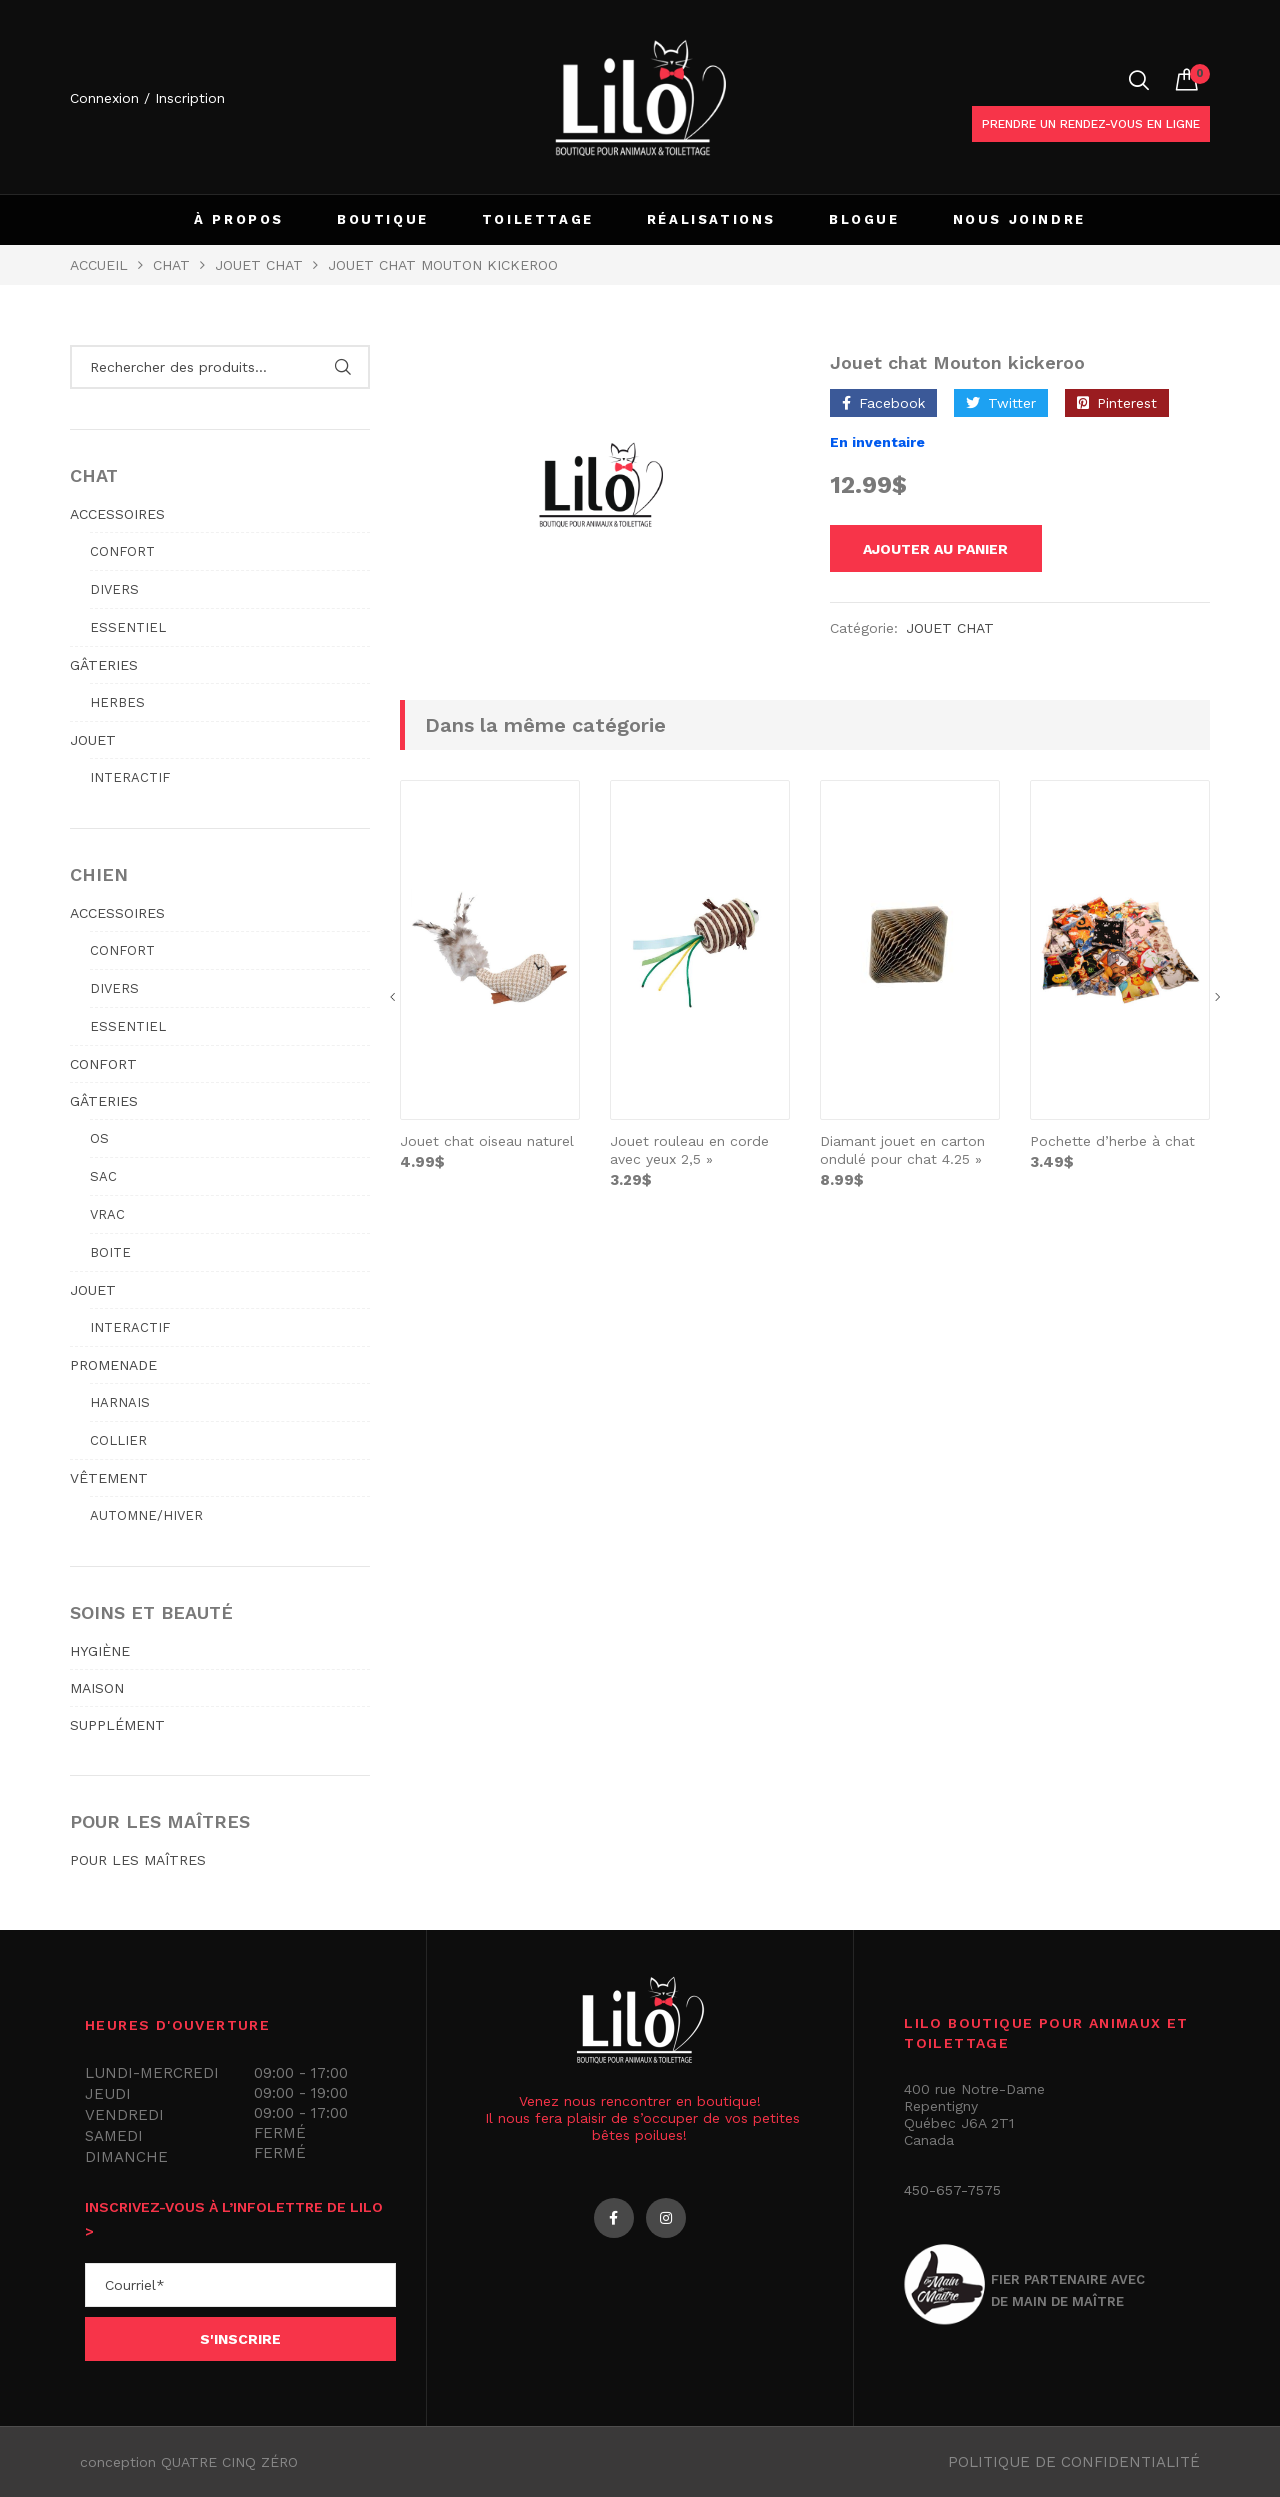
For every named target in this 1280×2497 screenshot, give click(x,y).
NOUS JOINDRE (1019, 219)
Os (99, 1138)
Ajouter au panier (950, 550)
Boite (110, 1252)
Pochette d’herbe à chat (1112, 1144)
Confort (122, 551)
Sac (103, 1176)
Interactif (130, 777)
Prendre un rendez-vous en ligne (1091, 124)
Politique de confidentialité (1074, 2462)
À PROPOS (239, 219)
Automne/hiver (146, 1515)
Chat (171, 265)
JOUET (93, 740)
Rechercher (342, 367)
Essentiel (128, 627)
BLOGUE (864, 219)
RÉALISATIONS (711, 219)
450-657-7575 (952, 2190)
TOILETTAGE (538, 219)
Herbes (117, 702)
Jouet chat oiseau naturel (487, 1144)
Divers (114, 589)
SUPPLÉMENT (117, 1725)
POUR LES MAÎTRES (138, 1860)
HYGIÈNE (100, 1651)
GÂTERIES (104, 665)
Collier (118, 1440)
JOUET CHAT (259, 265)
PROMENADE (113, 1365)
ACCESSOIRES (117, 514)
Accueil (99, 265)
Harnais (120, 1402)
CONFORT (103, 1064)
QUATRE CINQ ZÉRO (229, 2462)
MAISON (97, 1688)
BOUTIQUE (383, 219)
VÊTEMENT (109, 1478)
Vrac (107, 1214)
